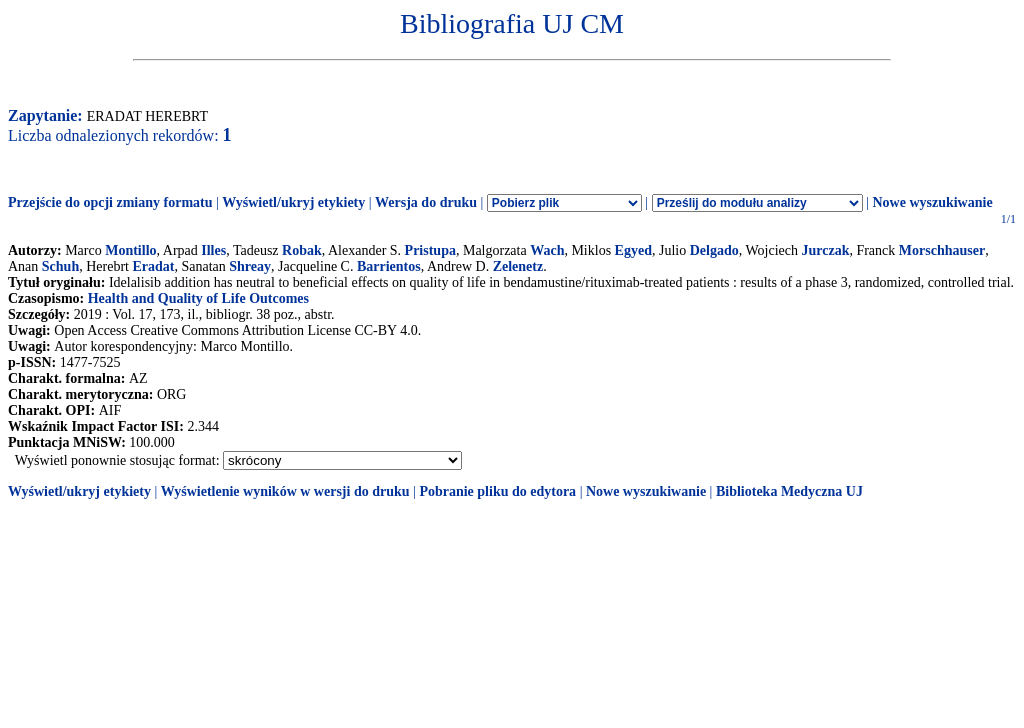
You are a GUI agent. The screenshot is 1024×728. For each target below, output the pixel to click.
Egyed (633, 250)
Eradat (153, 266)
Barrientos (389, 266)
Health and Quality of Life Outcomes (198, 298)
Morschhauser (942, 250)
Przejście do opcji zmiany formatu (110, 202)
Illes (213, 250)
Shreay (250, 266)
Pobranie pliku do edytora (497, 491)
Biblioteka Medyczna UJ (789, 491)
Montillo (130, 250)
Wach (547, 250)
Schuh (60, 266)
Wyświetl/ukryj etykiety (293, 202)
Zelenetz (518, 266)
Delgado (714, 250)
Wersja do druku (426, 202)
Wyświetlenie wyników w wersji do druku (285, 491)
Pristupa (430, 250)
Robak (302, 250)
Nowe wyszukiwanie (932, 202)
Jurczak (825, 250)
